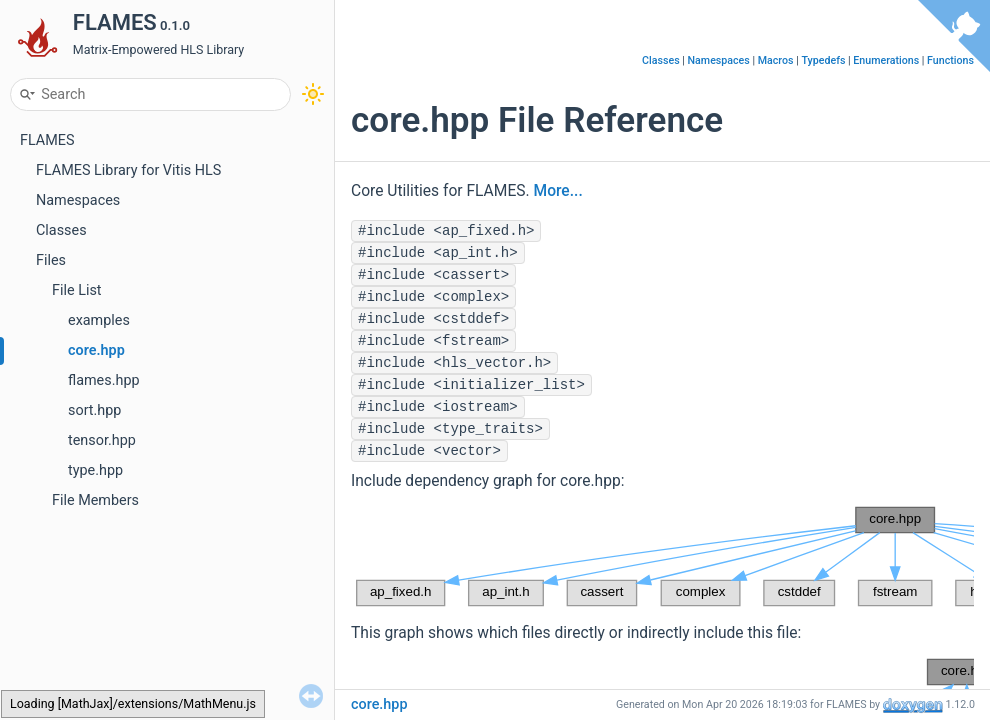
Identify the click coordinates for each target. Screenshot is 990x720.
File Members (95, 500)
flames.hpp (104, 380)
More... (558, 191)
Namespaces (78, 200)
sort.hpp (94, 410)
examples (99, 320)
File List (77, 290)
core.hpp (96, 350)
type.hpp (95, 470)
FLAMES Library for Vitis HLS (128, 170)
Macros (776, 60)
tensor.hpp (102, 440)
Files (51, 260)
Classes (61, 230)
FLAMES (47, 140)
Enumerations (886, 60)
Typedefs (823, 60)
